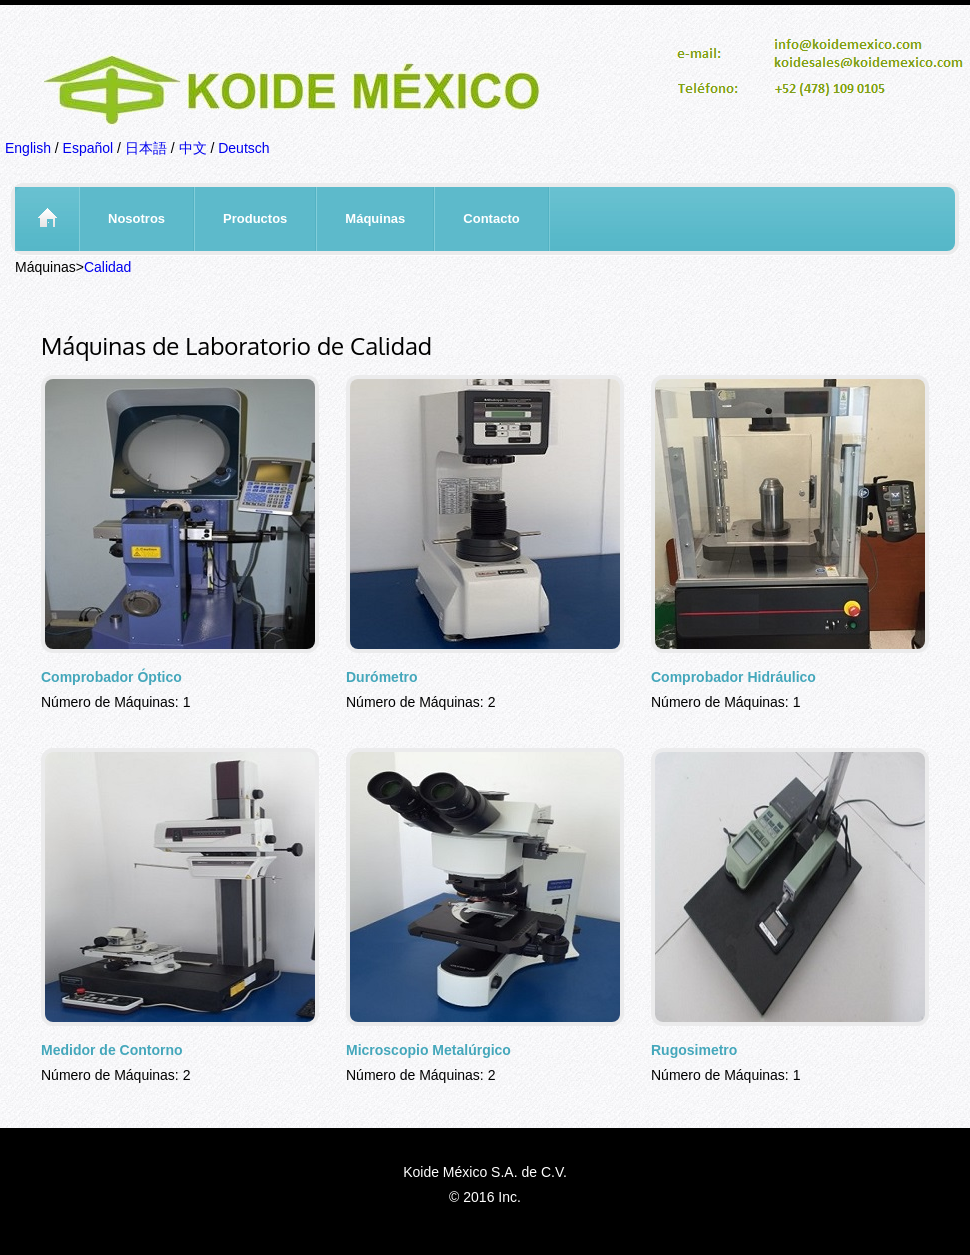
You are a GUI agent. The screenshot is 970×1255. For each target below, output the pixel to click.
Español (88, 148)
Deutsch (243, 148)
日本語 (146, 148)
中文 (193, 148)
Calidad (107, 267)
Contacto (491, 218)
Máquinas (375, 218)
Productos (255, 218)
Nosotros (136, 218)
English (28, 148)
